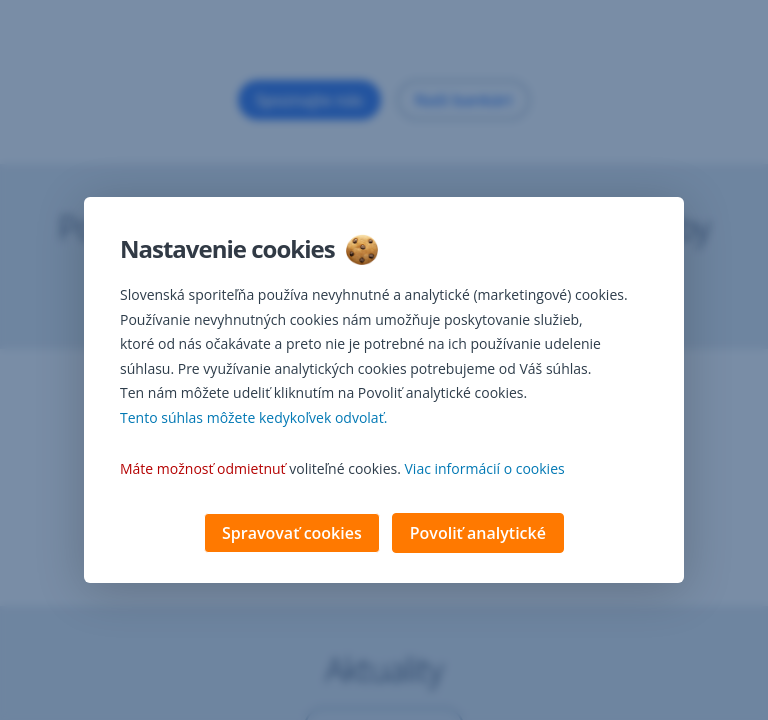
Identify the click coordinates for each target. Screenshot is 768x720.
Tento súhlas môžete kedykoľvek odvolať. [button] (253, 419)
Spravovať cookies (292, 535)
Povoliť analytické (478, 535)
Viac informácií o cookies (485, 470)
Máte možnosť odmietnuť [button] (203, 470)
